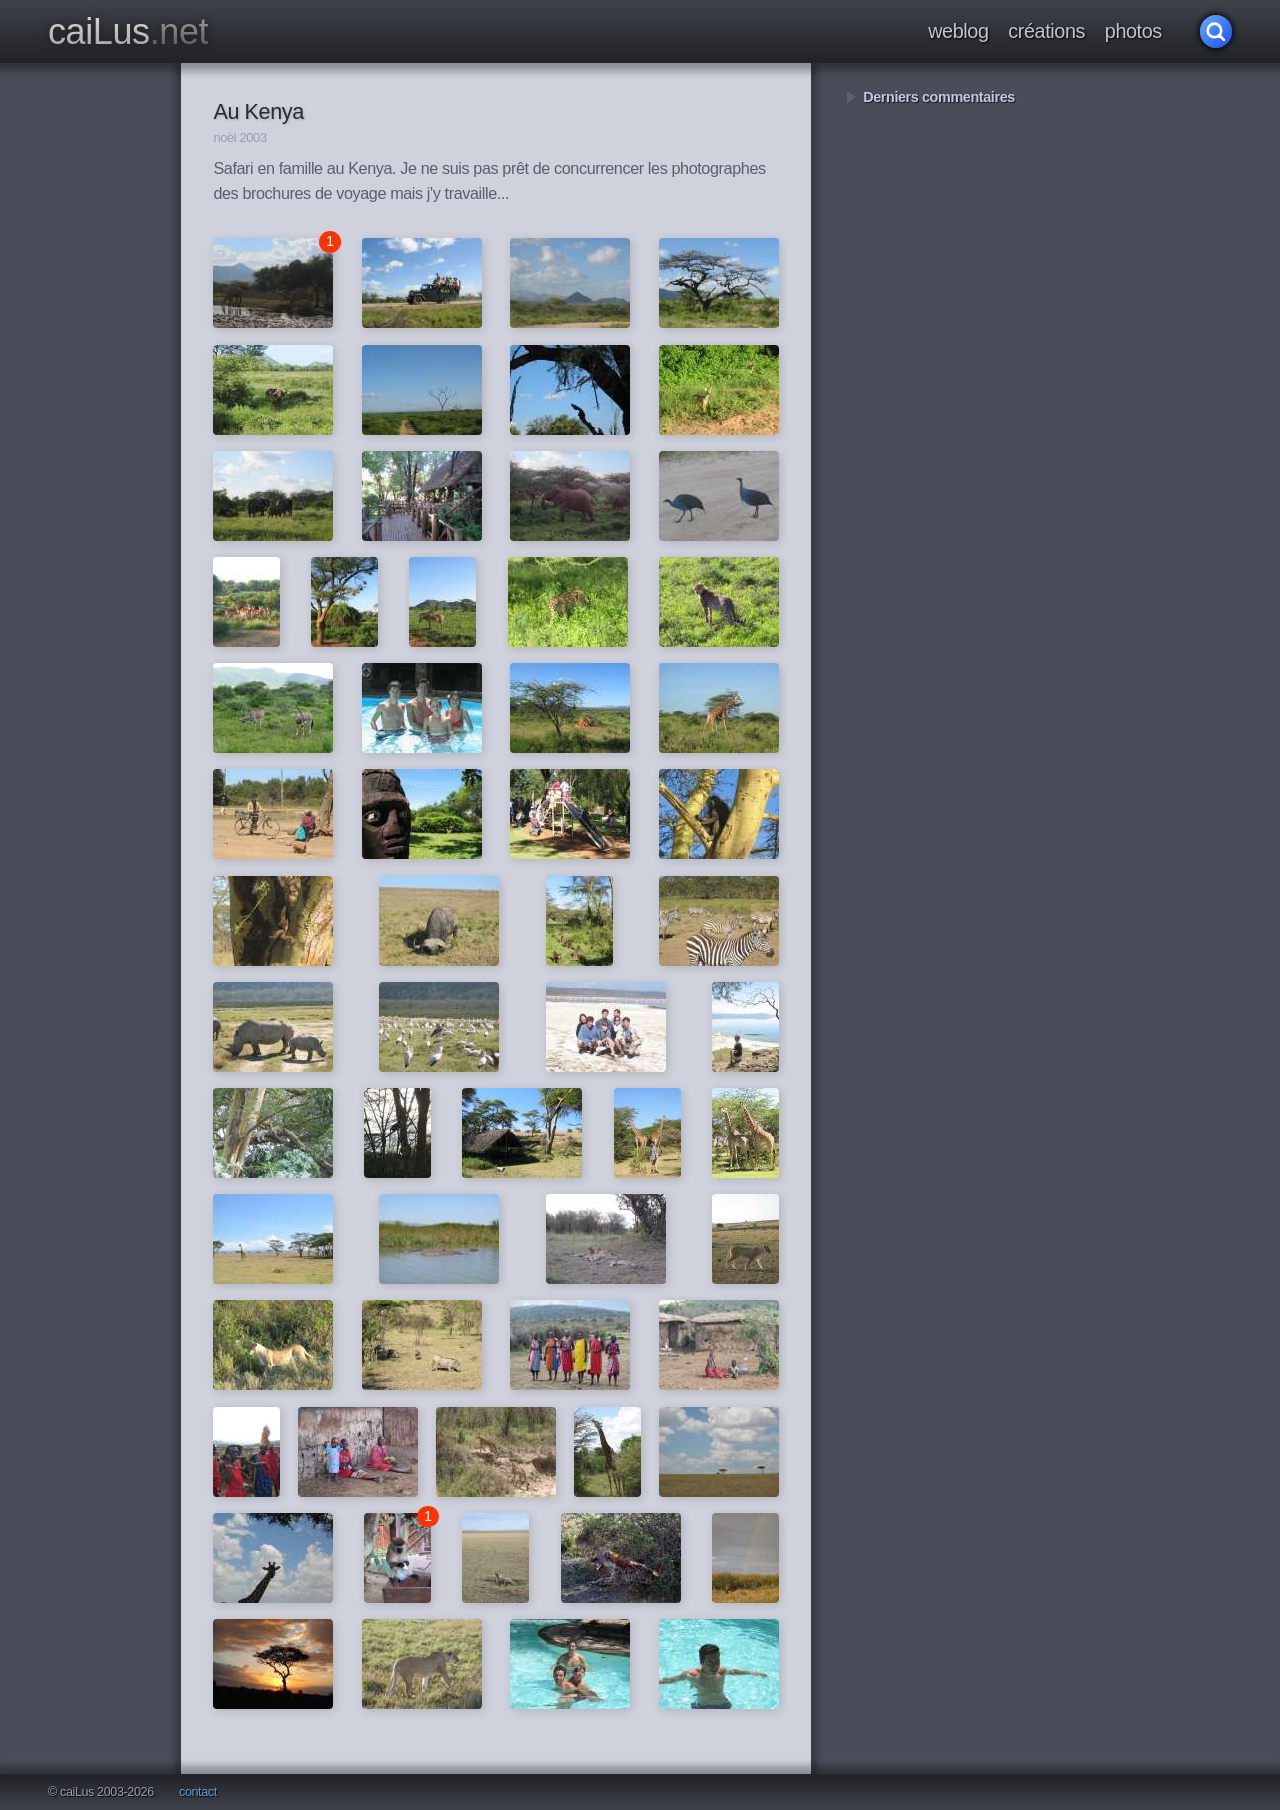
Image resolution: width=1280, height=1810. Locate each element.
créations (1046, 31)
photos (1133, 31)
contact (198, 1792)
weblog (958, 31)
